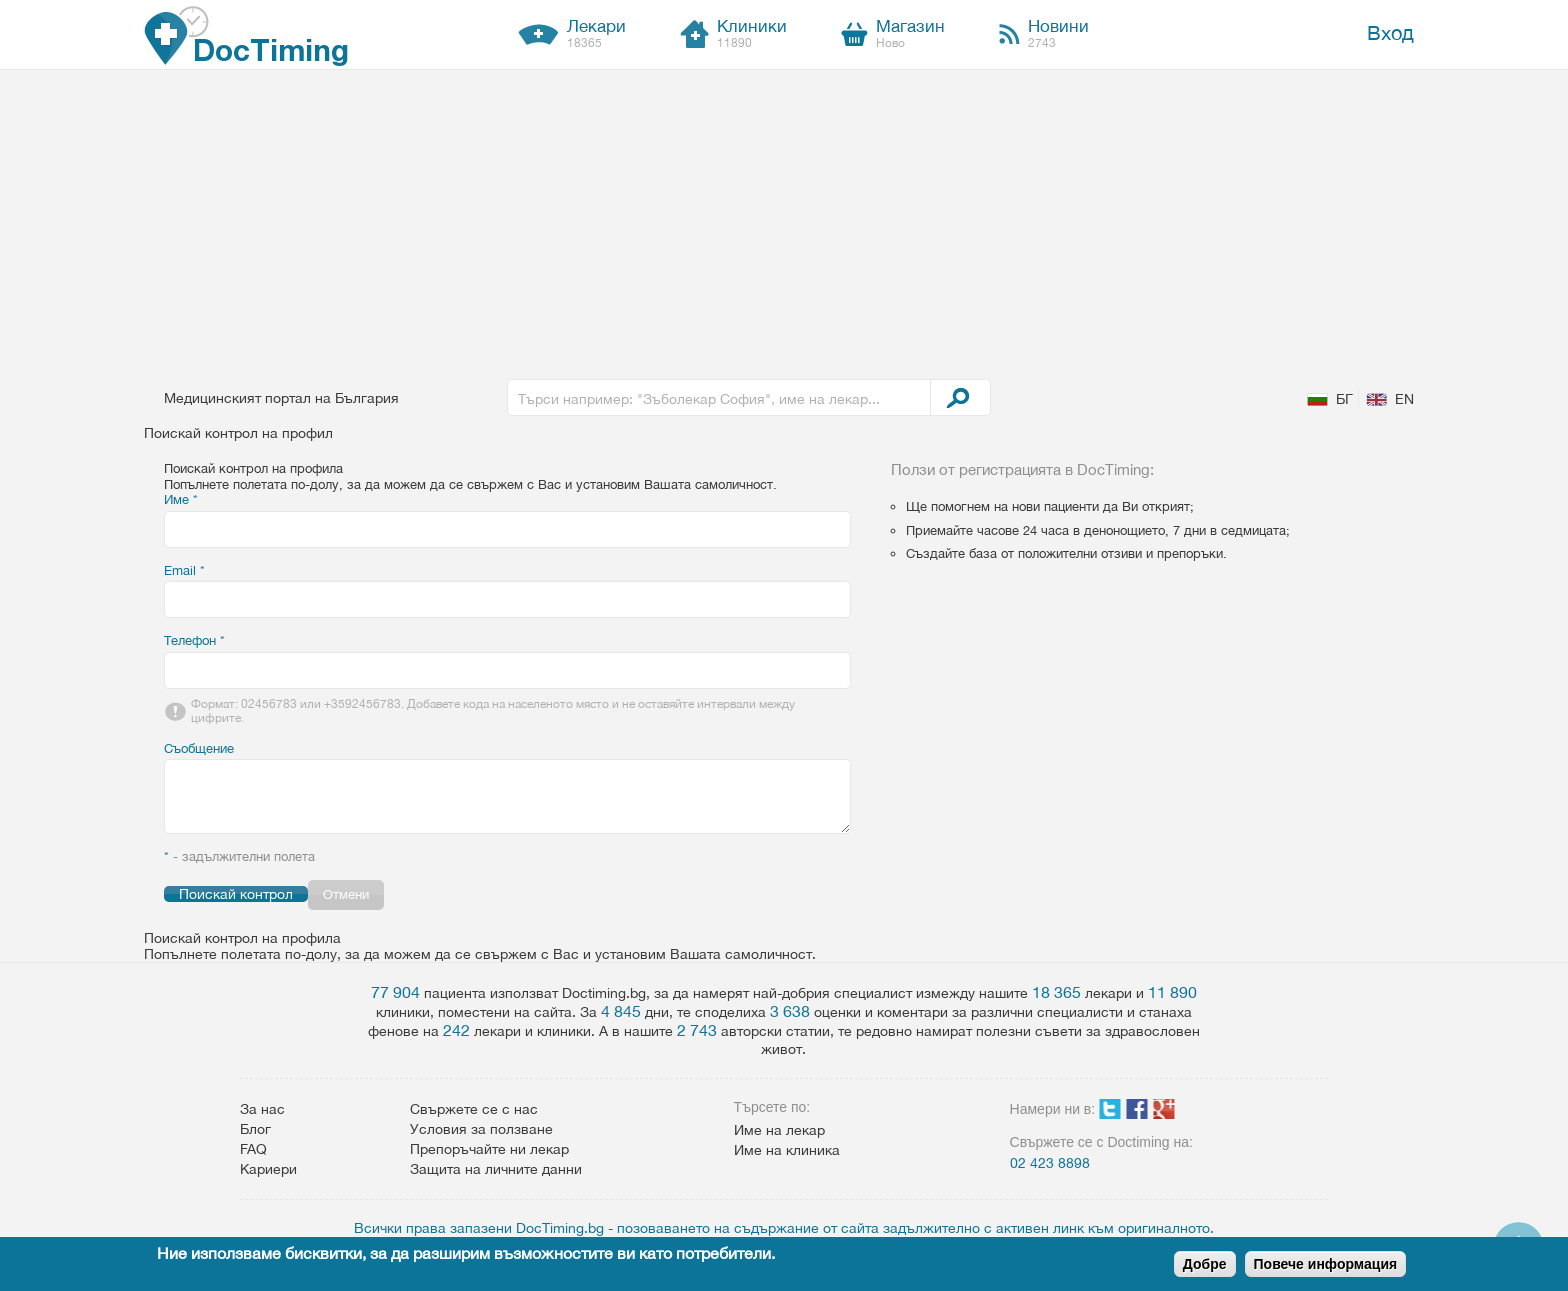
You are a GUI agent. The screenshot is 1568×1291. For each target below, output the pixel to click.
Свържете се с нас (474, 1109)
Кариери (268, 1169)
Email (184, 570)
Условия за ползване (481, 1129)
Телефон (194, 640)
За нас (262, 1109)
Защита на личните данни (496, 1169)
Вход (1390, 32)
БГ (1344, 399)
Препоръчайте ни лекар (489, 1149)
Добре (1205, 1264)
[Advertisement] (784, 220)
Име (181, 499)
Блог (255, 1129)
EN (1404, 399)
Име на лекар (779, 1130)
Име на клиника (787, 1150)
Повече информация (1326, 1264)
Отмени (346, 894)
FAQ (253, 1149)
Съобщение (199, 748)
